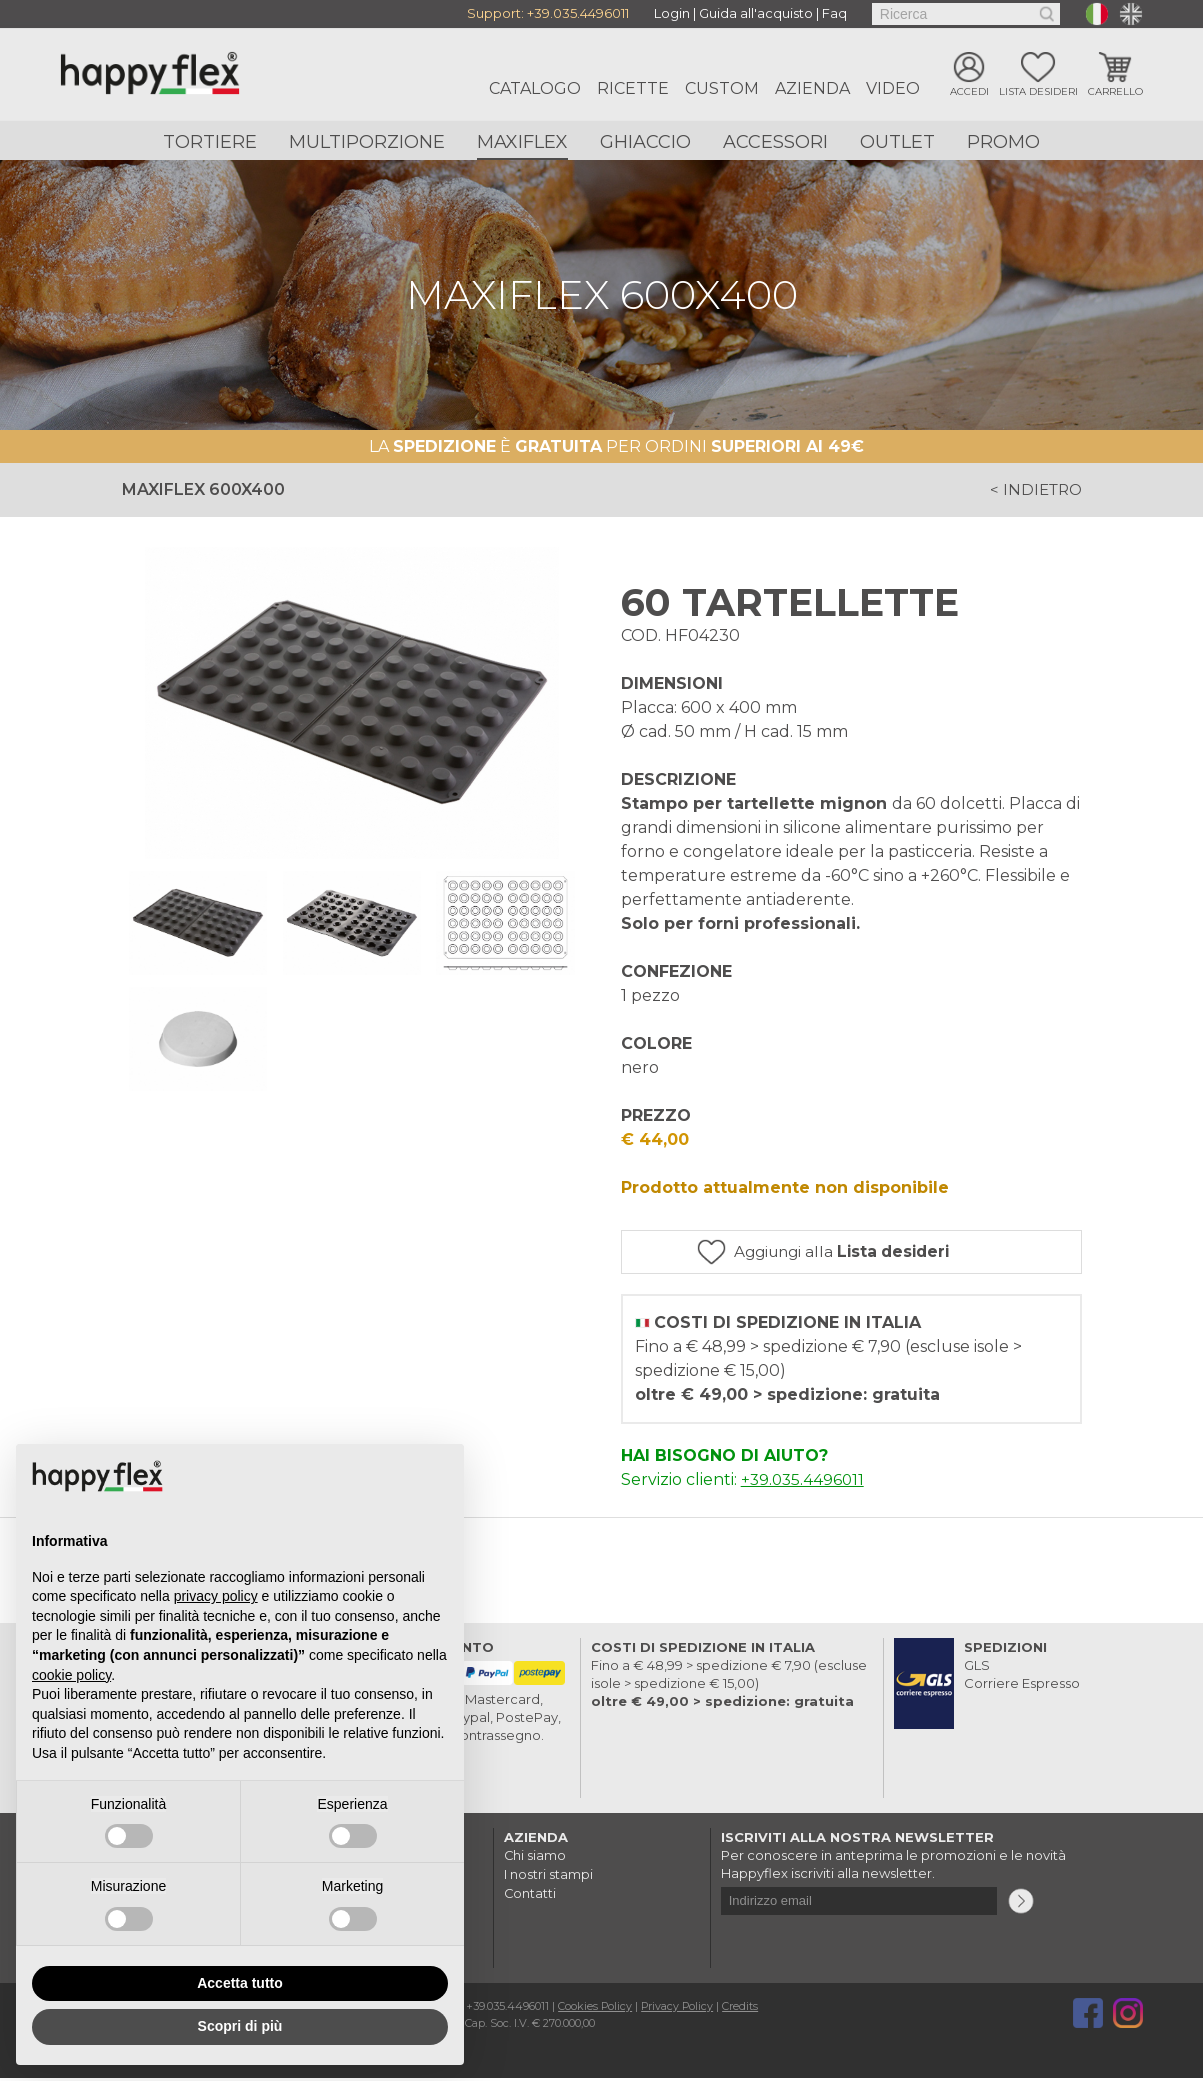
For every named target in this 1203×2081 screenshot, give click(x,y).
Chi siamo (535, 1858)
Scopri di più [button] (240, 2026)
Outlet (897, 142)
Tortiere (210, 142)
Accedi (969, 92)
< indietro (1033, 490)
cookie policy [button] (71, 1675)
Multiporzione (367, 142)
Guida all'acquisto (756, 14)
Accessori (775, 142)
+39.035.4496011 (578, 14)
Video (893, 88)
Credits (743, 2009)
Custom (722, 88)
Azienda (812, 88)
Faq (834, 14)
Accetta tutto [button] (240, 1983)
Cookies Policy (595, 2009)
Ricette (633, 88)
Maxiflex (522, 142)
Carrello (1115, 92)
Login (672, 14)
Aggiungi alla (865, 1253)
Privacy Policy (679, 2009)
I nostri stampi (548, 1876)
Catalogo (535, 88)
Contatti (530, 1894)
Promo (1003, 142)
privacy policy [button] (216, 1596)
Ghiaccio (645, 142)
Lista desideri (1038, 92)
